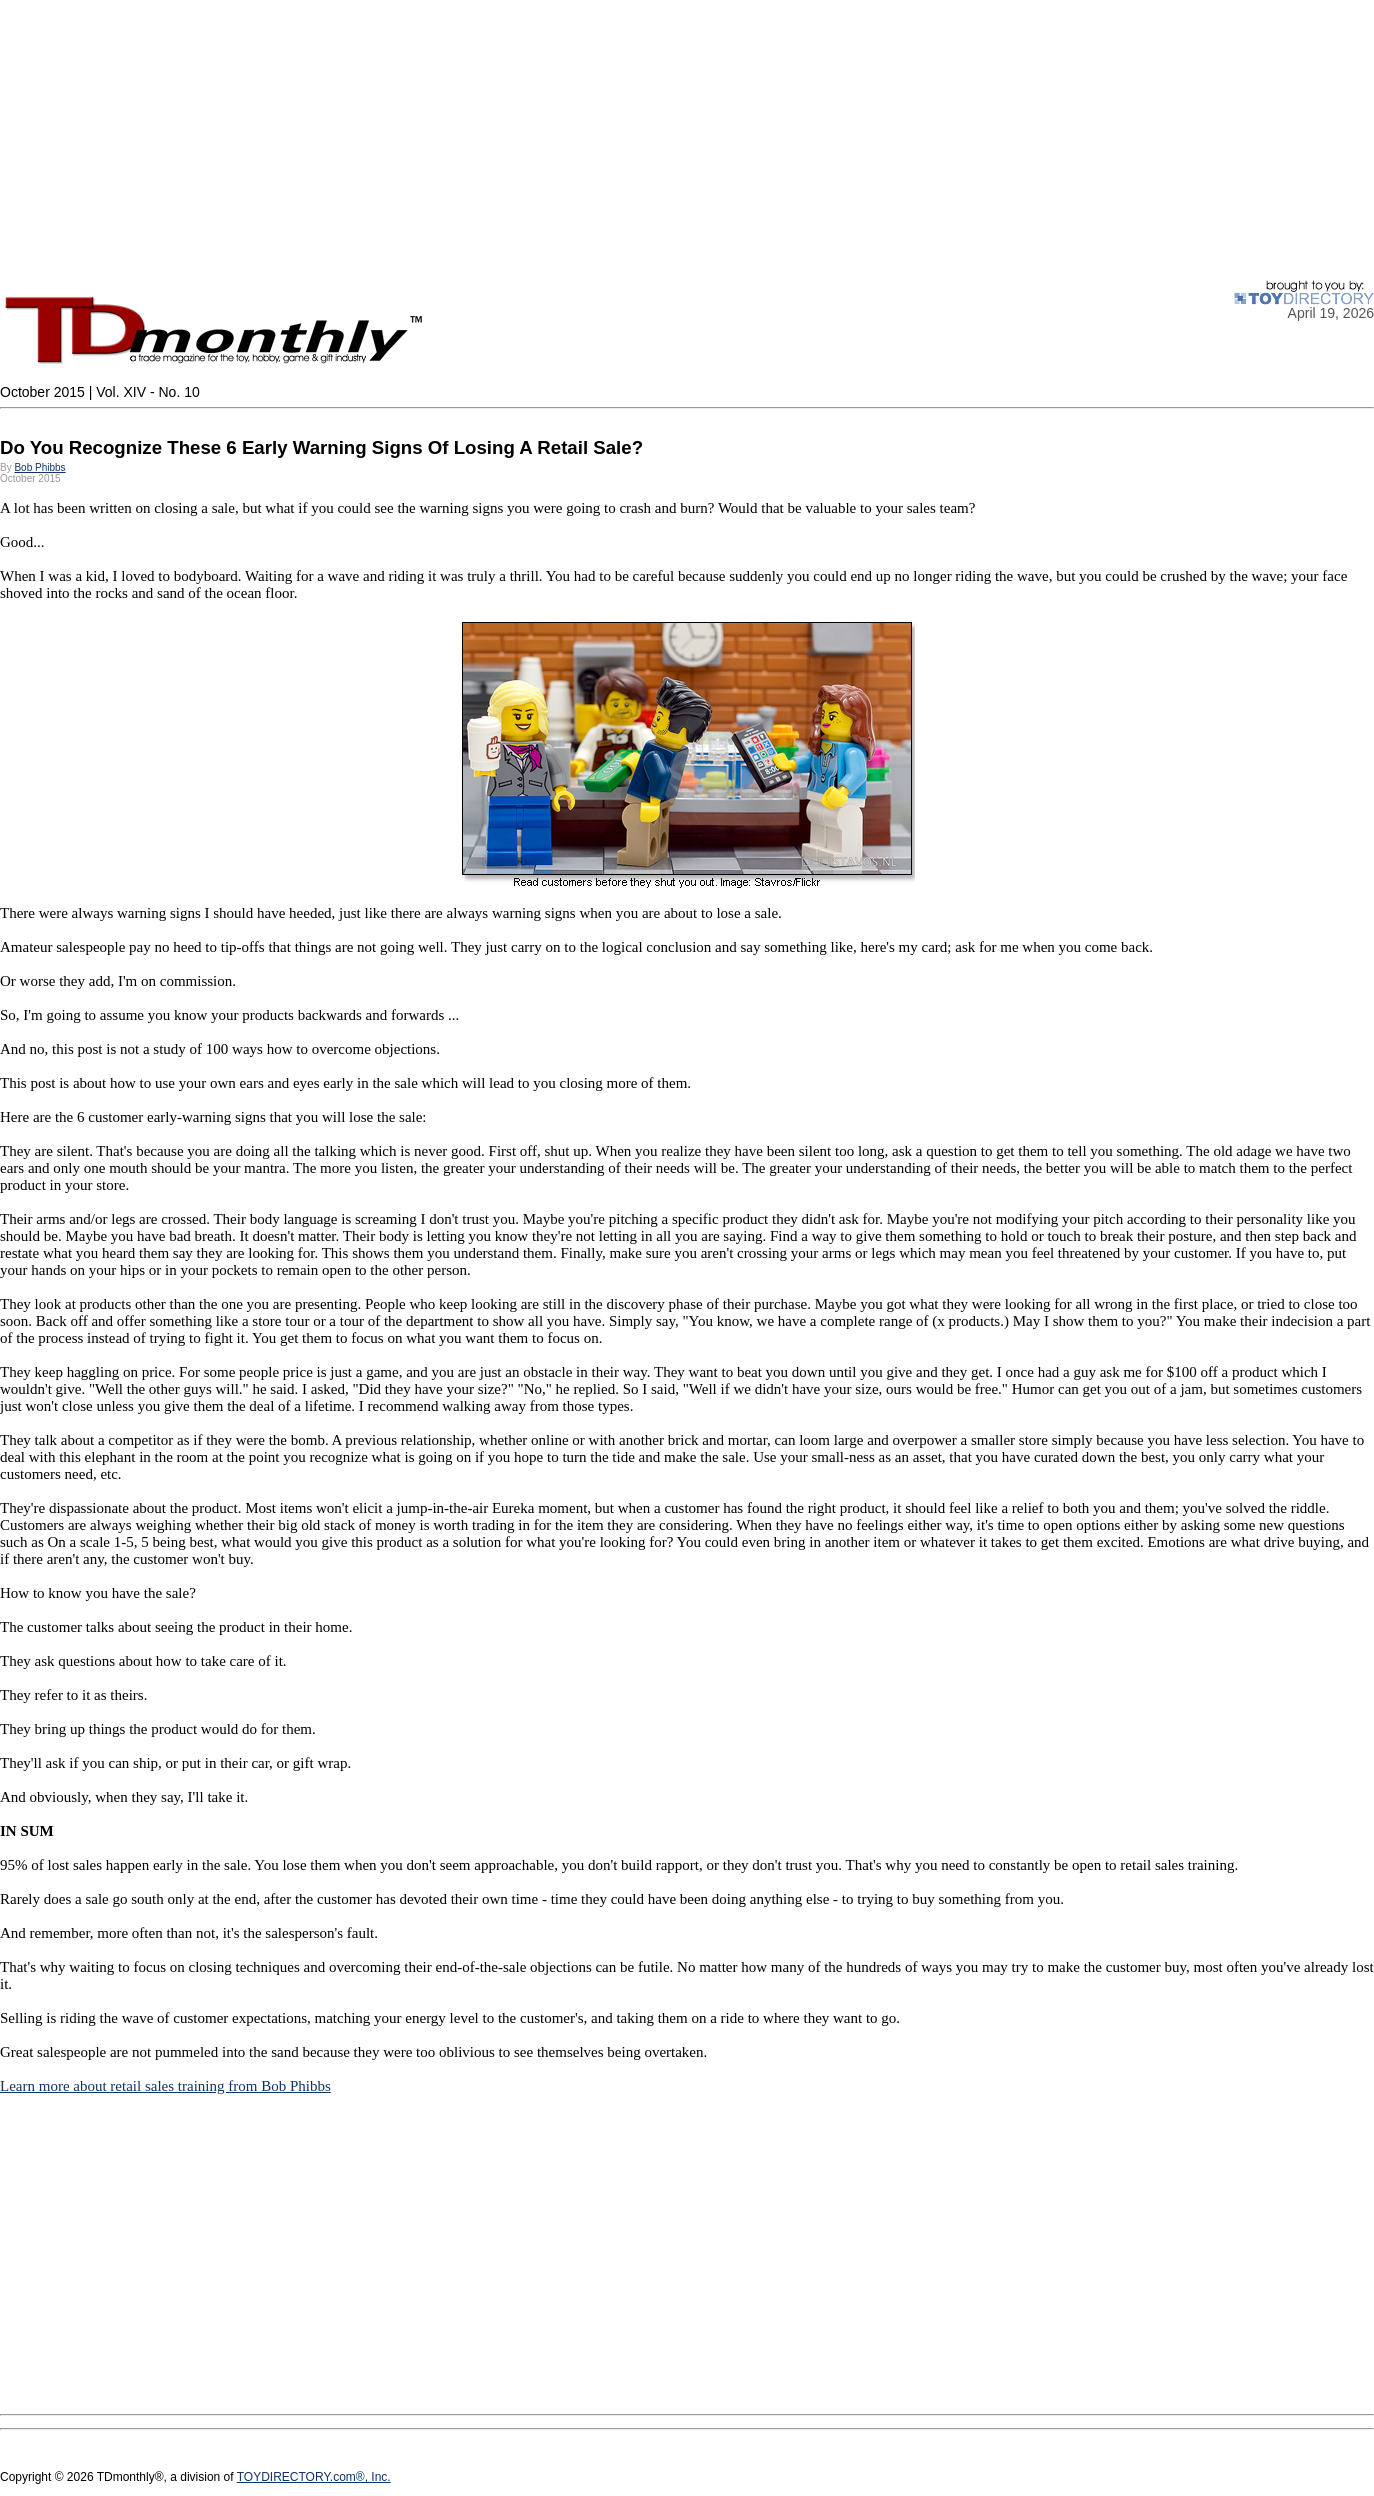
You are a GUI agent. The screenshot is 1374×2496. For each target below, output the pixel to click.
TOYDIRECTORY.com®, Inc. (314, 2477)
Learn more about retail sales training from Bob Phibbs (165, 2086)
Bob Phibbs (39, 467)
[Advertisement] (600, 140)
